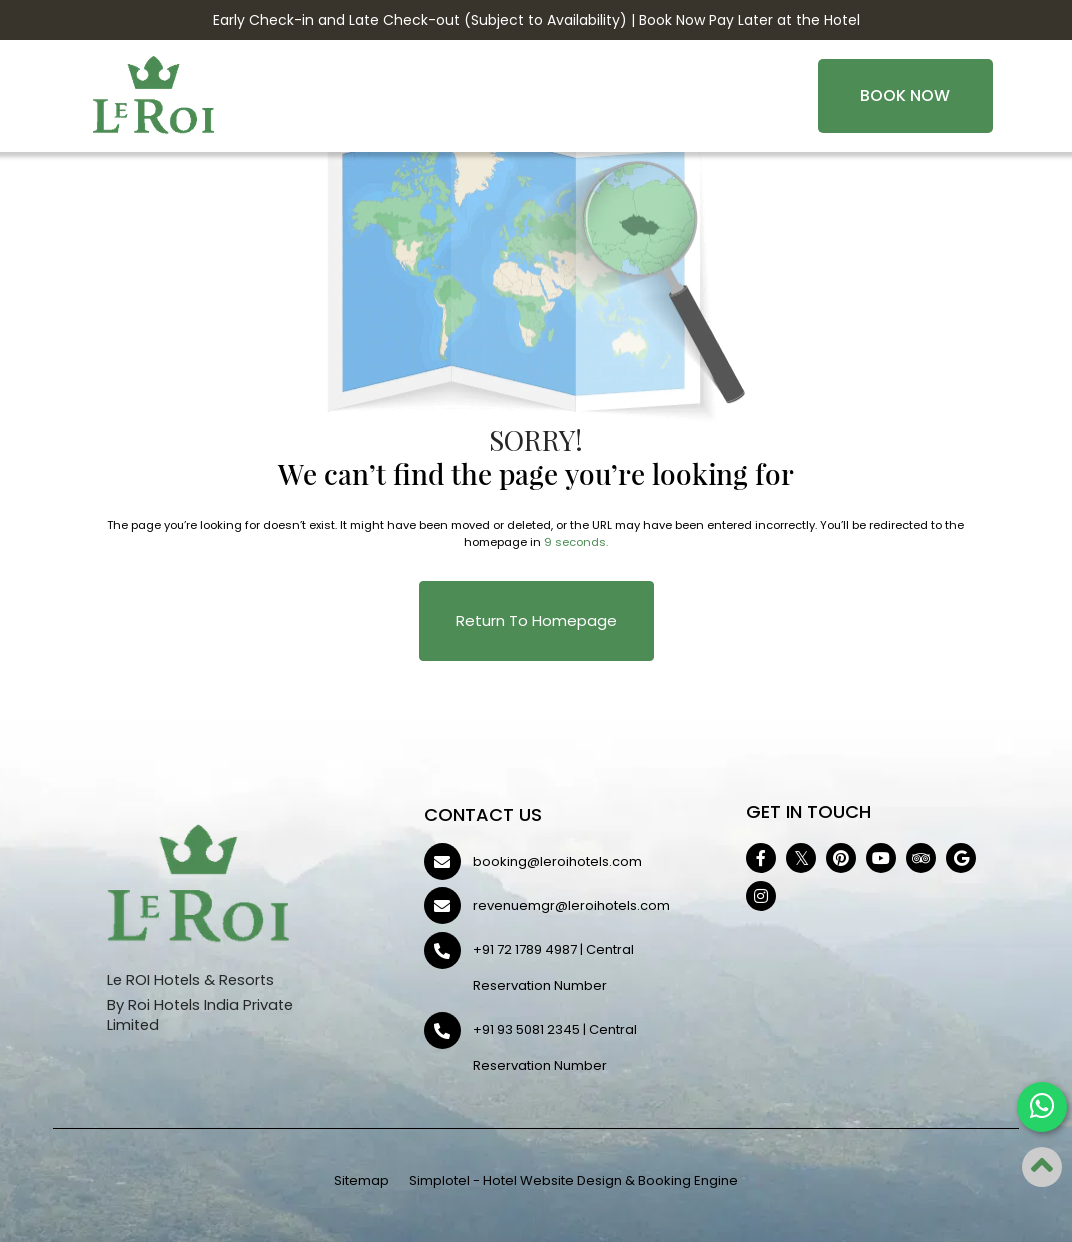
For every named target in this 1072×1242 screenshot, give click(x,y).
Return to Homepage (536, 620)
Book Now (905, 95)
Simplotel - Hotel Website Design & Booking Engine (573, 1180)
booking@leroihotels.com (557, 861)
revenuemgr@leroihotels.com (571, 905)
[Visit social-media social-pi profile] (841, 858)
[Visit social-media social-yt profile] (881, 858)
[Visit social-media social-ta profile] (921, 858)
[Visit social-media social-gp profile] (961, 858)
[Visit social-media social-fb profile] (761, 858)
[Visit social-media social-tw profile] (801, 858)
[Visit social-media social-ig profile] (761, 896)
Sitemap (361, 1180)
